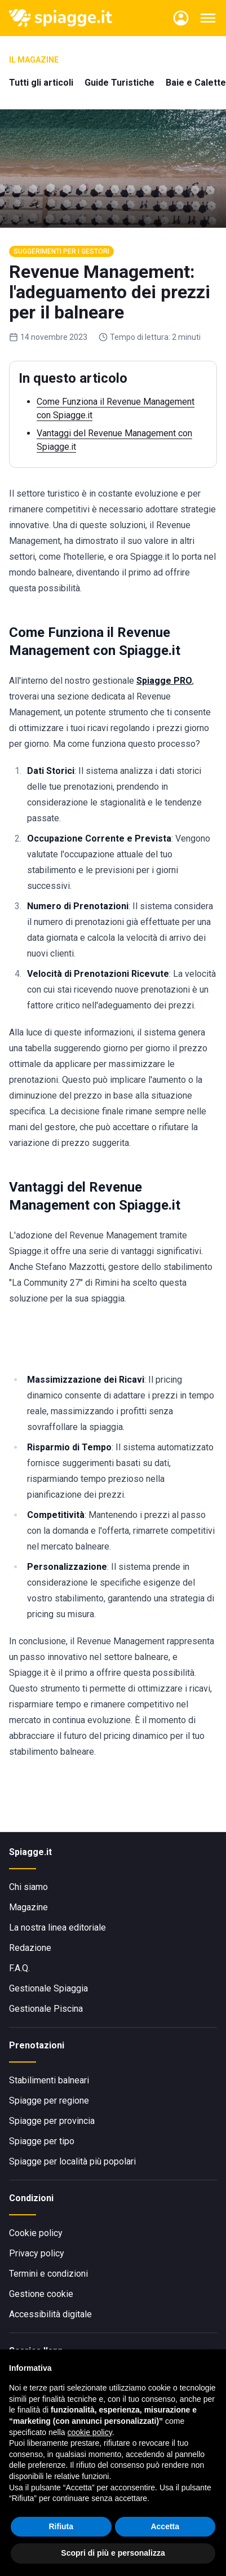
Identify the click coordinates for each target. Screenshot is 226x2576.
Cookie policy (36, 2233)
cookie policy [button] (90, 2432)
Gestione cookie (41, 2294)
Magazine (28, 1907)
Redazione (30, 1947)
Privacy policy (36, 2253)
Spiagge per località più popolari (72, 2161)
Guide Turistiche (119, 82)
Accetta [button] (164, 2526)
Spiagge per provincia (52, 2120)
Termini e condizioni (48, 2273)
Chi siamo (28, 1887)
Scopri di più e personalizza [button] (113, 2552)
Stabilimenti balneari (49, 2080)
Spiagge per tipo (41, 2141)
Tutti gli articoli (41, 82)
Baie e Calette (196, 82)
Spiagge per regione (49, 2100)
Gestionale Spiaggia (48, 1988)
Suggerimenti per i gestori (61, 251)
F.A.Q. (19, 1968)
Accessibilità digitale (50, 2314)
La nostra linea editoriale (57, 1927)
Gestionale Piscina (46, 2008)
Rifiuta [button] (60, 2526)
